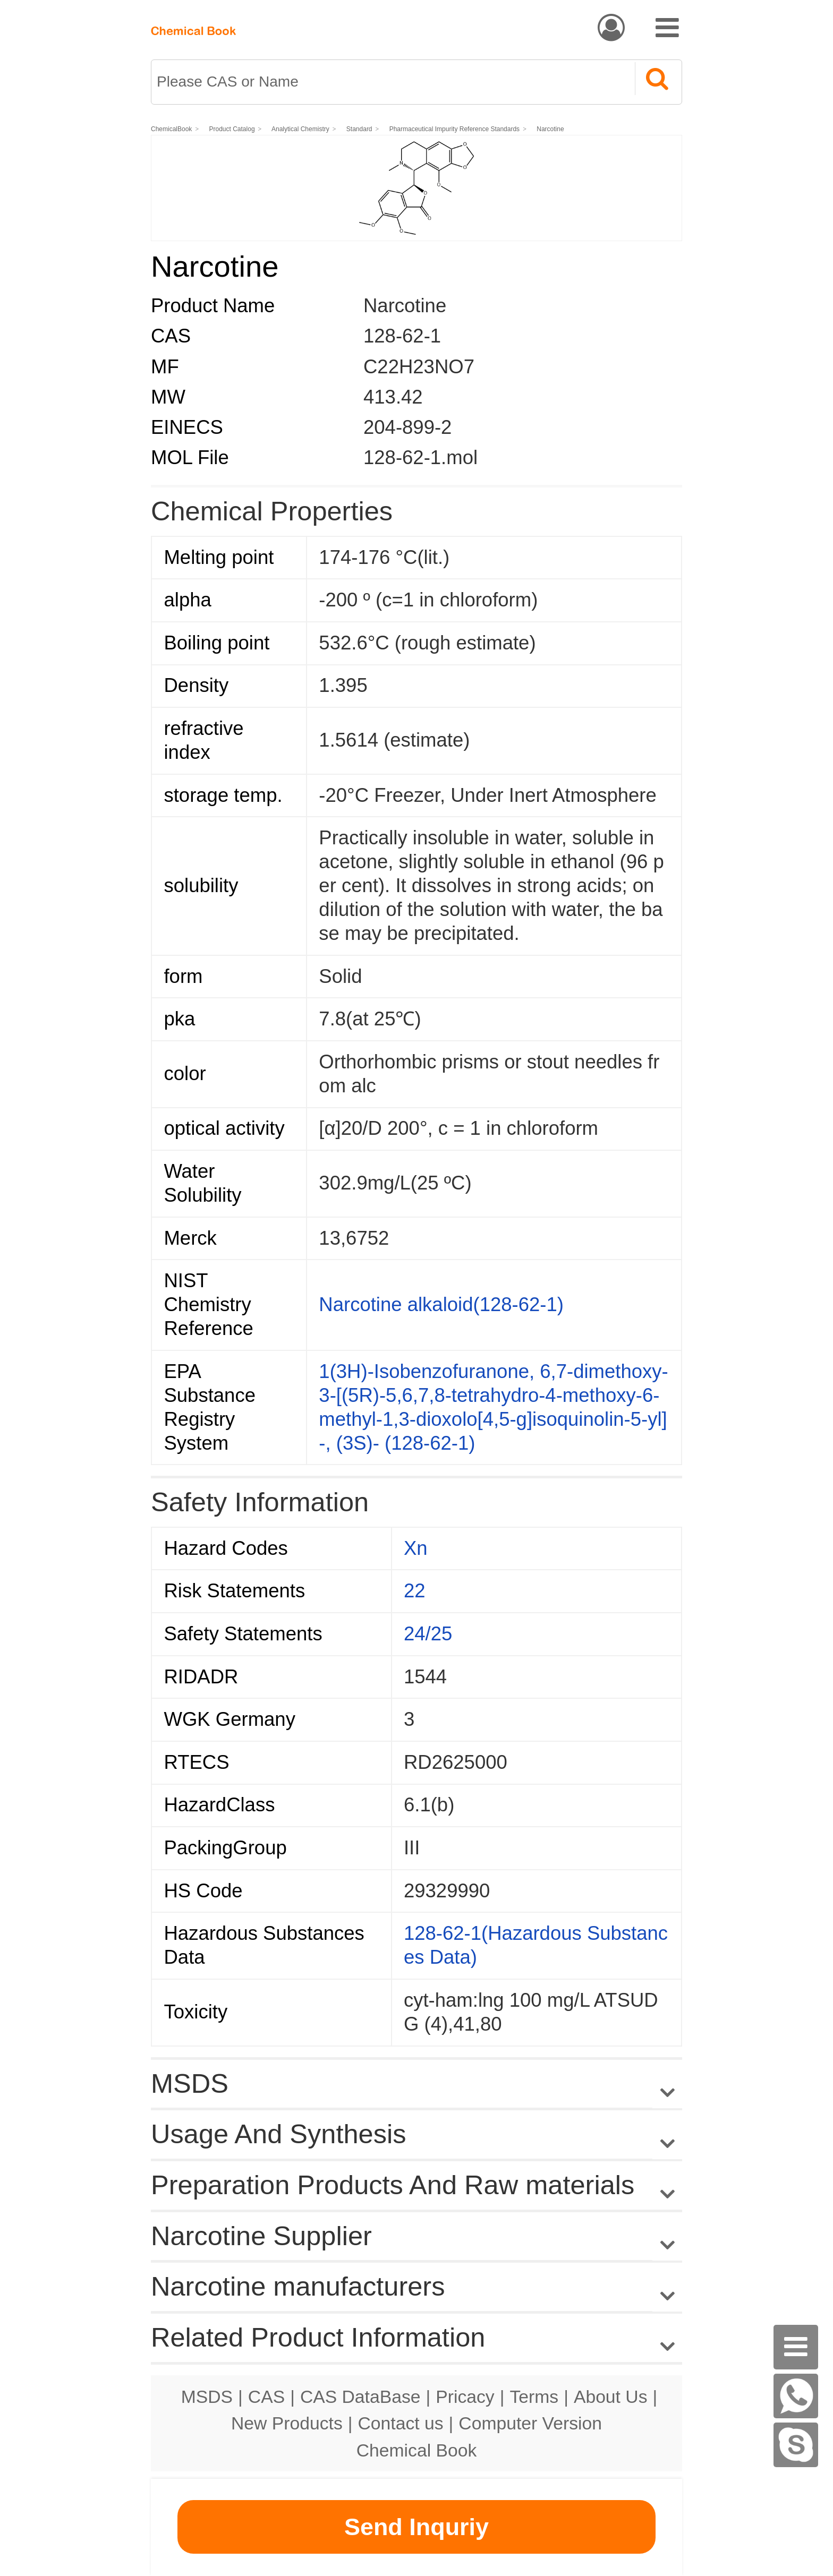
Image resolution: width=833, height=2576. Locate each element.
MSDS (207, 2396)
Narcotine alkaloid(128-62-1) (441, 1304)
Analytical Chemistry (301, 129)
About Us (611, 2396)
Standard (360, 129)
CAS (266, 2396)
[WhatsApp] (796, 2396)
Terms (533, 2396)
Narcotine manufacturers (298, 2286)
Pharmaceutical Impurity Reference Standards (454, 129)
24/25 (428, 1634)
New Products (287, 2423)
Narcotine (550, 129)
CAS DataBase (360, 2396)
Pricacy (465, 2396)
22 (415, 1591)
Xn (416, 1548)
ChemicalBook (171, 129)
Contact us (401, 2423)
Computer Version (530, 2423)
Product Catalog (232, 129)
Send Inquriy (416, 2526)
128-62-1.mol (420, 457)
